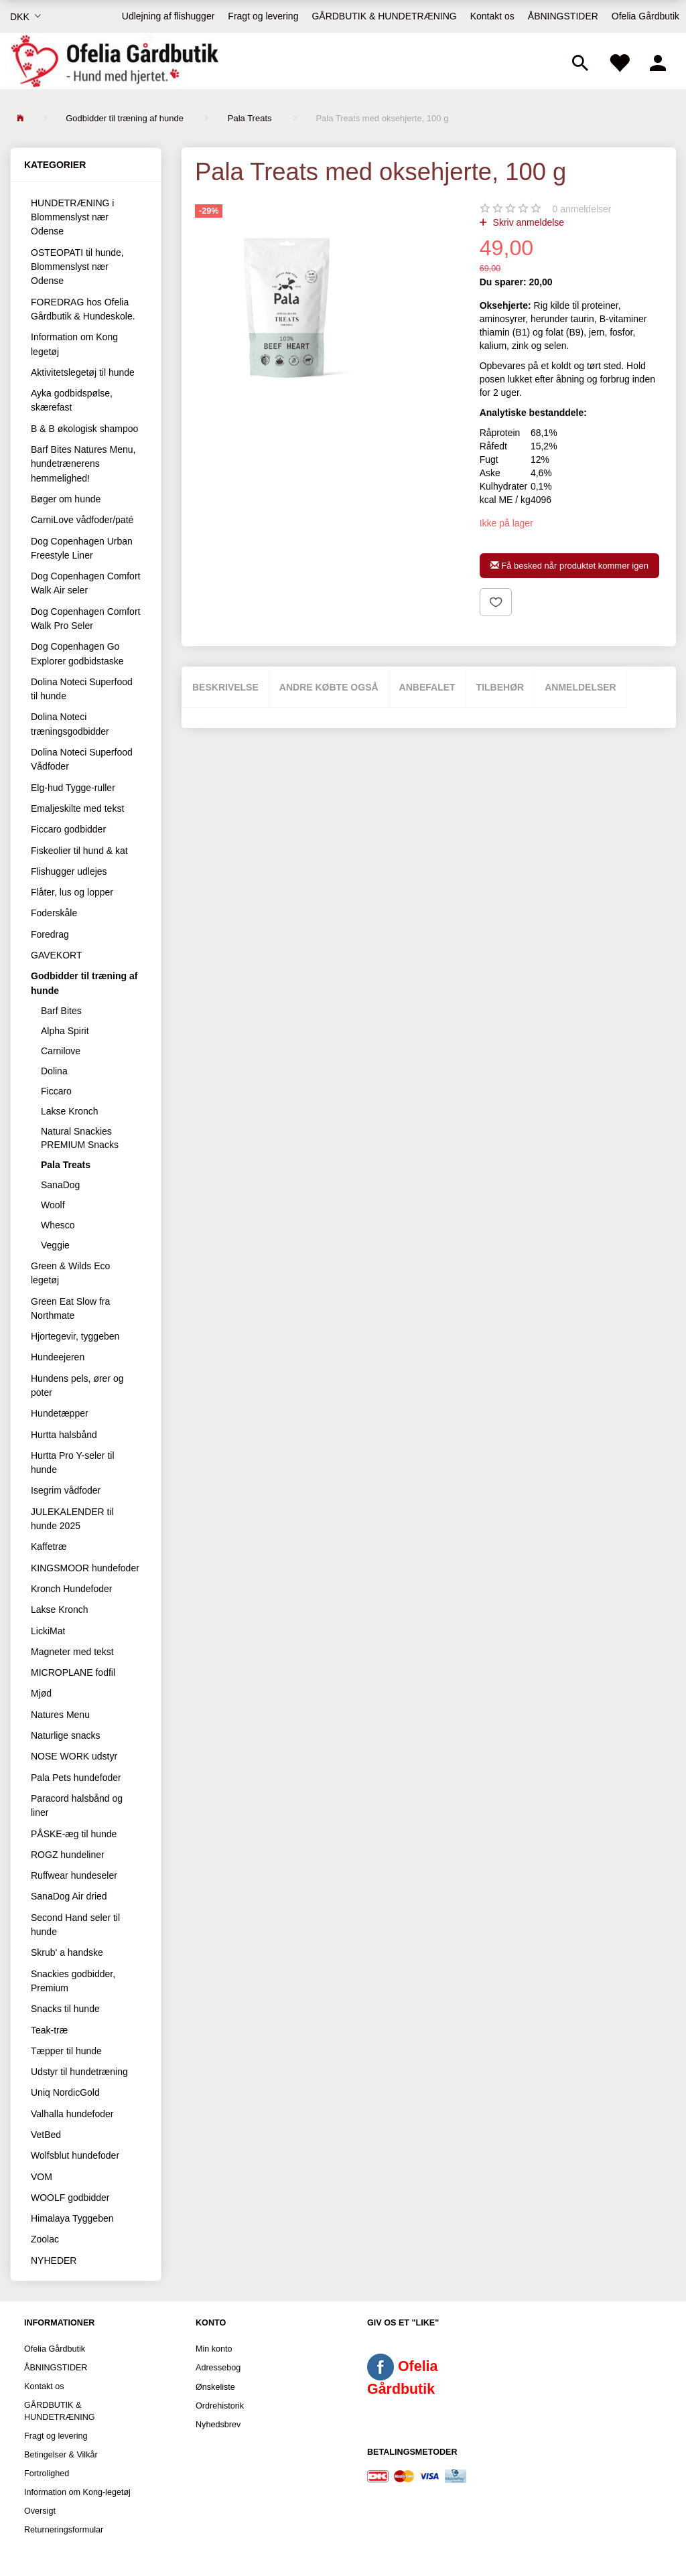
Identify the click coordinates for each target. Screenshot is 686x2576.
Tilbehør (500, 687)
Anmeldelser (580, 687)
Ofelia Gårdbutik (645, 16)
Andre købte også (329, 687)
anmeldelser (582, 209)
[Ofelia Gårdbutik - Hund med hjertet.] (114, 61)
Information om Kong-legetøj (77, 2492)
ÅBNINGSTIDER (563, 16)
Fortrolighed (46, 2473)
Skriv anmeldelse (527, 222)
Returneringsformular (63, 2529)
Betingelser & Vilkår (61, 2454)
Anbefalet (427, 687)
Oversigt (40, 2511)
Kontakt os (492, 16)
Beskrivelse (225, 687)
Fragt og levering (263, 16)
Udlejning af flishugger (168, 16)
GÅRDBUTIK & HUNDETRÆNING (384, 16)
